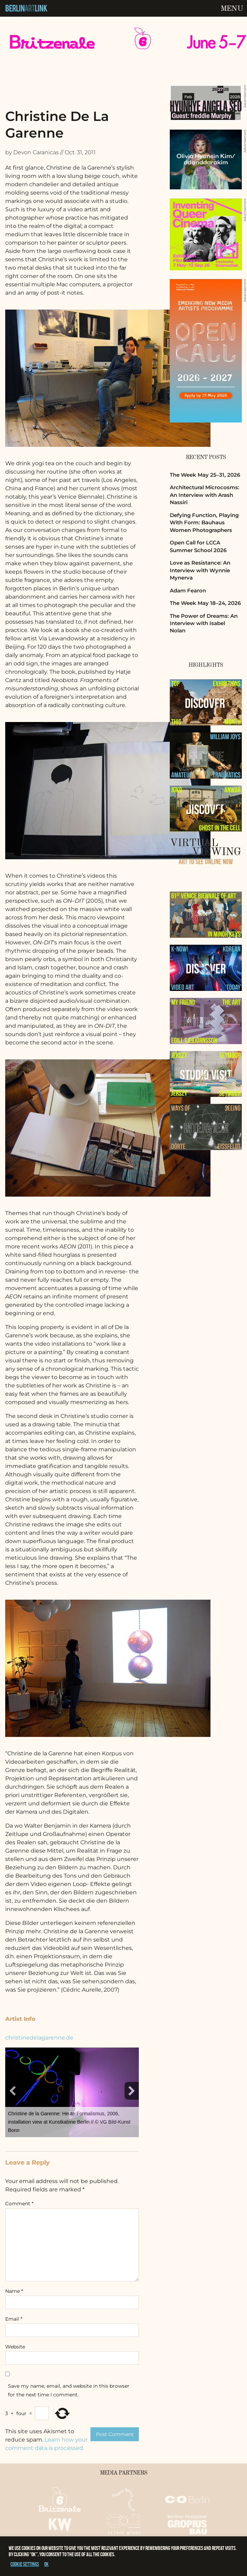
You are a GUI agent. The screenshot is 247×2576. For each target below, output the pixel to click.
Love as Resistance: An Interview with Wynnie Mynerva (200, 570)
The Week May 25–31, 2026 (205, 474)
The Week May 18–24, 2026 (205, 603)
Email (13, 2319)
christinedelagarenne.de (39, 2037)
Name (14, 2291)
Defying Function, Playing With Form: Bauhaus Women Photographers (204, 522)
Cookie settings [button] (24, 2564)
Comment (19, 2203)
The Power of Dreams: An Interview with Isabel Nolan (204, 623)
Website (15, 2347)
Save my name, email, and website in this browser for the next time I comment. (68, 2390)
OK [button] (46, 2564)
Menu (232, 9)
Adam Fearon (188, 590)
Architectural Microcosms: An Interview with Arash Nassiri (204, 495)
